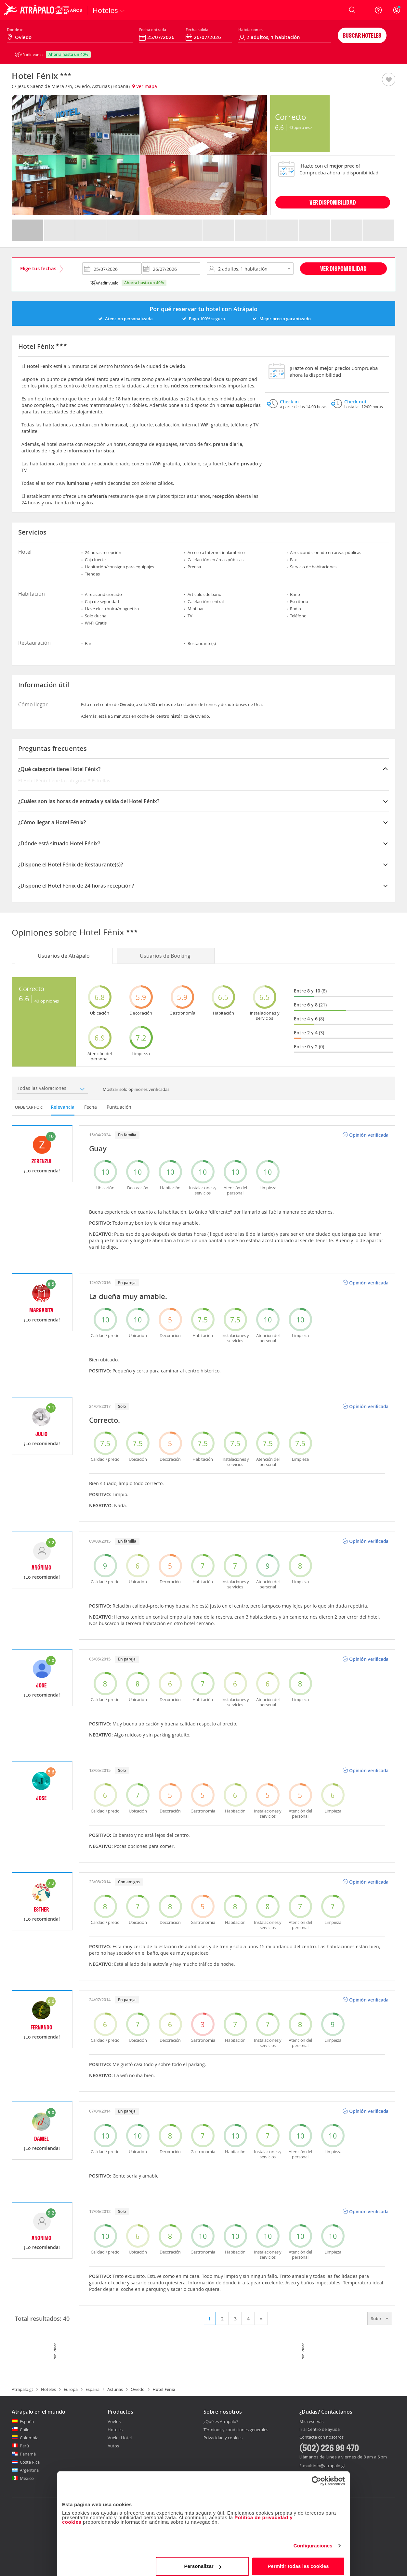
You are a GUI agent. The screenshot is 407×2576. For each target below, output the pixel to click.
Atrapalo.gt (22, 2389)
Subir (379, 2318)
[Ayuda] (378, 10)
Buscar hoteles (362, 35)
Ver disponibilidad (343, 268)
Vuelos (114, 2421)
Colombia (29, 2438)
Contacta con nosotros (321, 2437)
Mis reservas (311, 2421)
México (27, 2478)
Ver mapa (144, 86)
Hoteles (48, 2389)
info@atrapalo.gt (329, 2466)
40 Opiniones (300, 127)
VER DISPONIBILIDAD (332, 202)
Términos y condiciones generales (235, 2429)
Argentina (29, 2470)
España (92, 2389)
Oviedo (138, 2389)
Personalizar (202, 2561)
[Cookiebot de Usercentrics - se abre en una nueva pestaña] (316, 2476)
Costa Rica (30, 2462)
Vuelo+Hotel (120, 2438)
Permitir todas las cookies (298, 2561)
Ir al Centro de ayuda (319, 2429)
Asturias (115, 2389)
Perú (24, 2446)
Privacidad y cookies (223, 2438)
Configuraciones (313, 2541)
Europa (71, 2389)
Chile (24, 2429)
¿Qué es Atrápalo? (220, 2421)
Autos (113, 2446)
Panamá (28, 2454)
